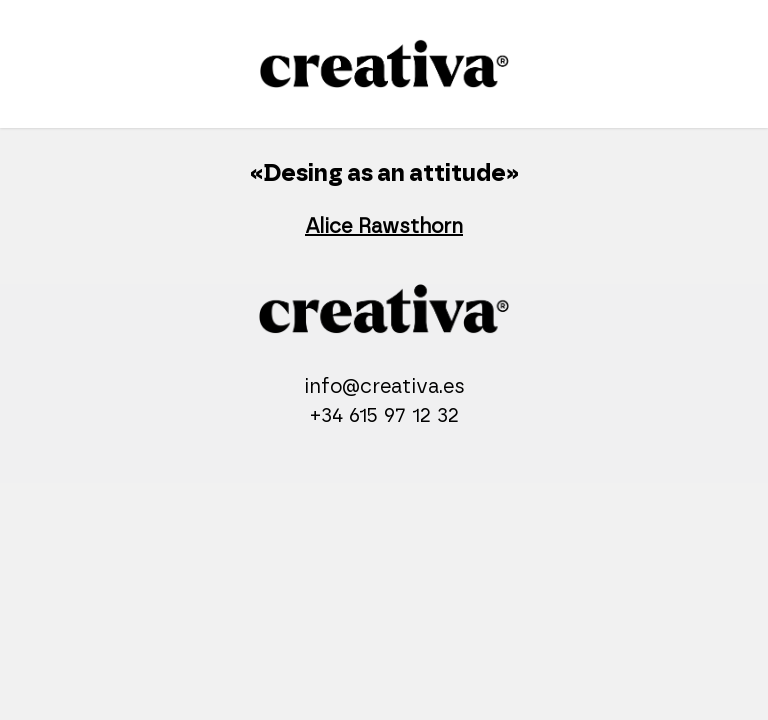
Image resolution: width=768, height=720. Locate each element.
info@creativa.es (384, 387)
